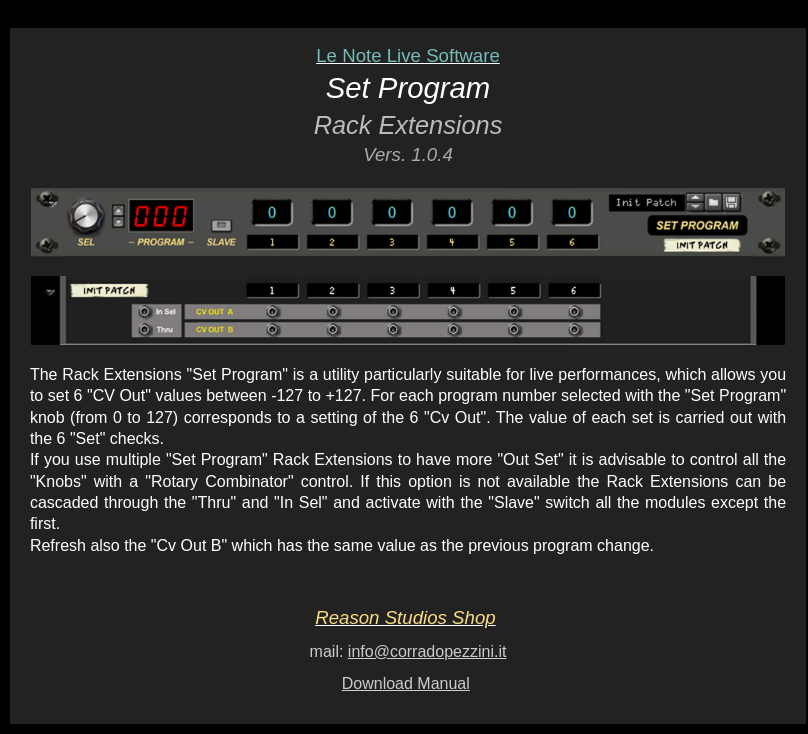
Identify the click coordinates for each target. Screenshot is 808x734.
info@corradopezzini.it (427, 651)
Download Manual (406, 683)
